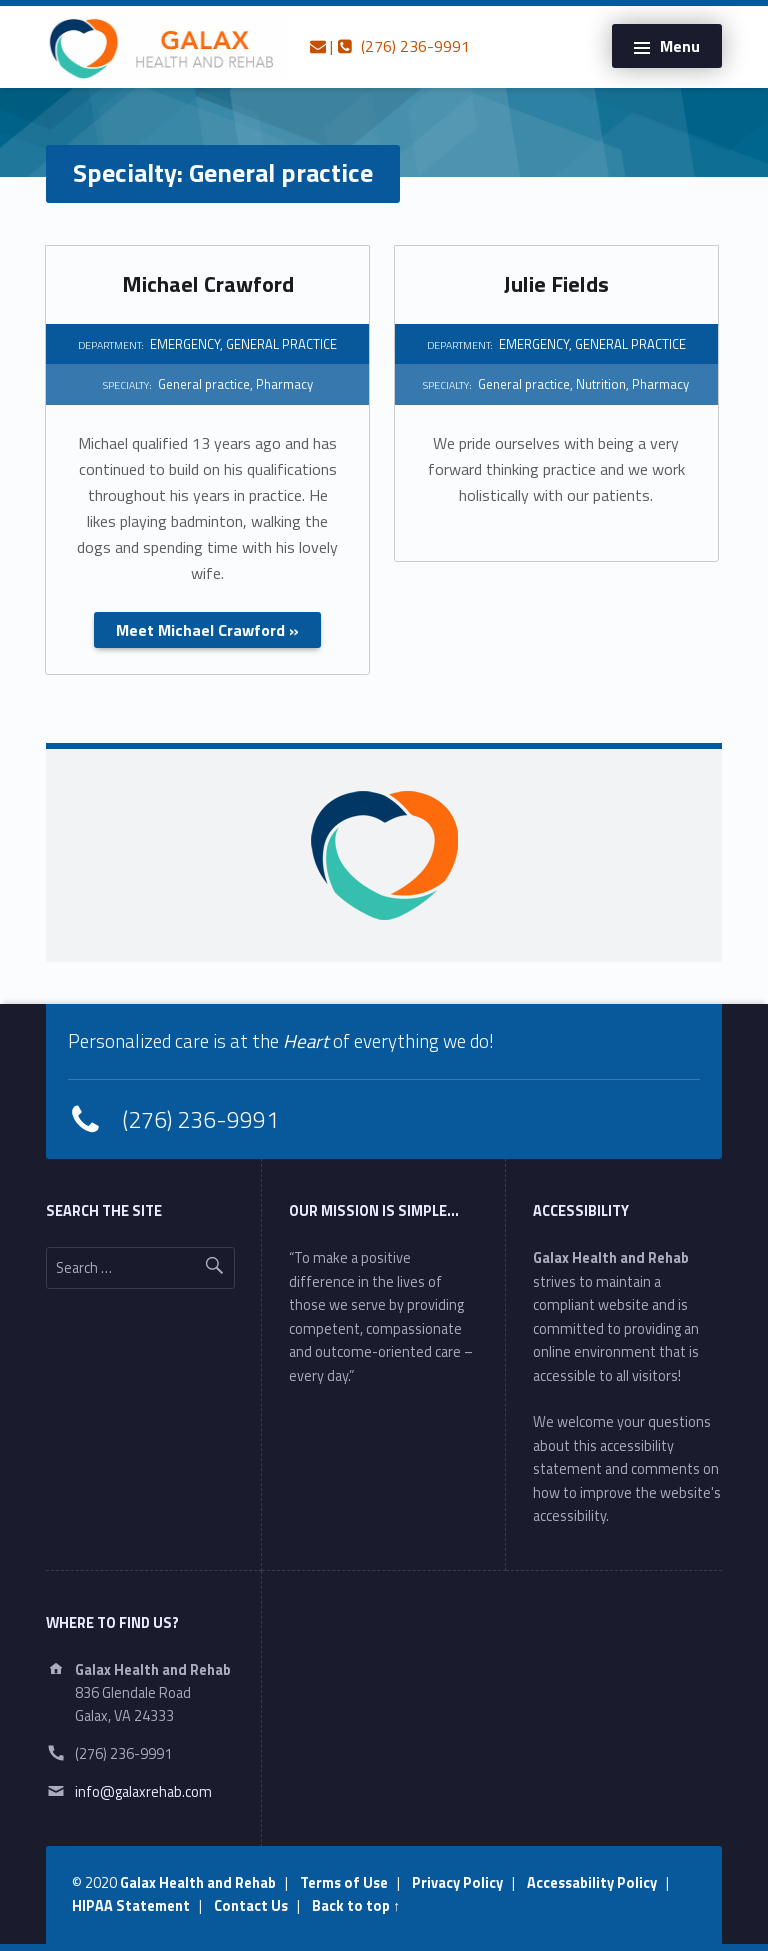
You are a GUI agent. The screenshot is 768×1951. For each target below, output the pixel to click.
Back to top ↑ (356, 1906)
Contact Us (251, 1906)
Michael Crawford (208, 284)
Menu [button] (680, 46)
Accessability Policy (592, 1883)
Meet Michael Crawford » (207, 630)
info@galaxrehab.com (143, 1792)
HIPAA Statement (131, 1906)
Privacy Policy (457, 1883)
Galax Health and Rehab (198, 1883)
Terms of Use (344, 1883)
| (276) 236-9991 (390, 46)
